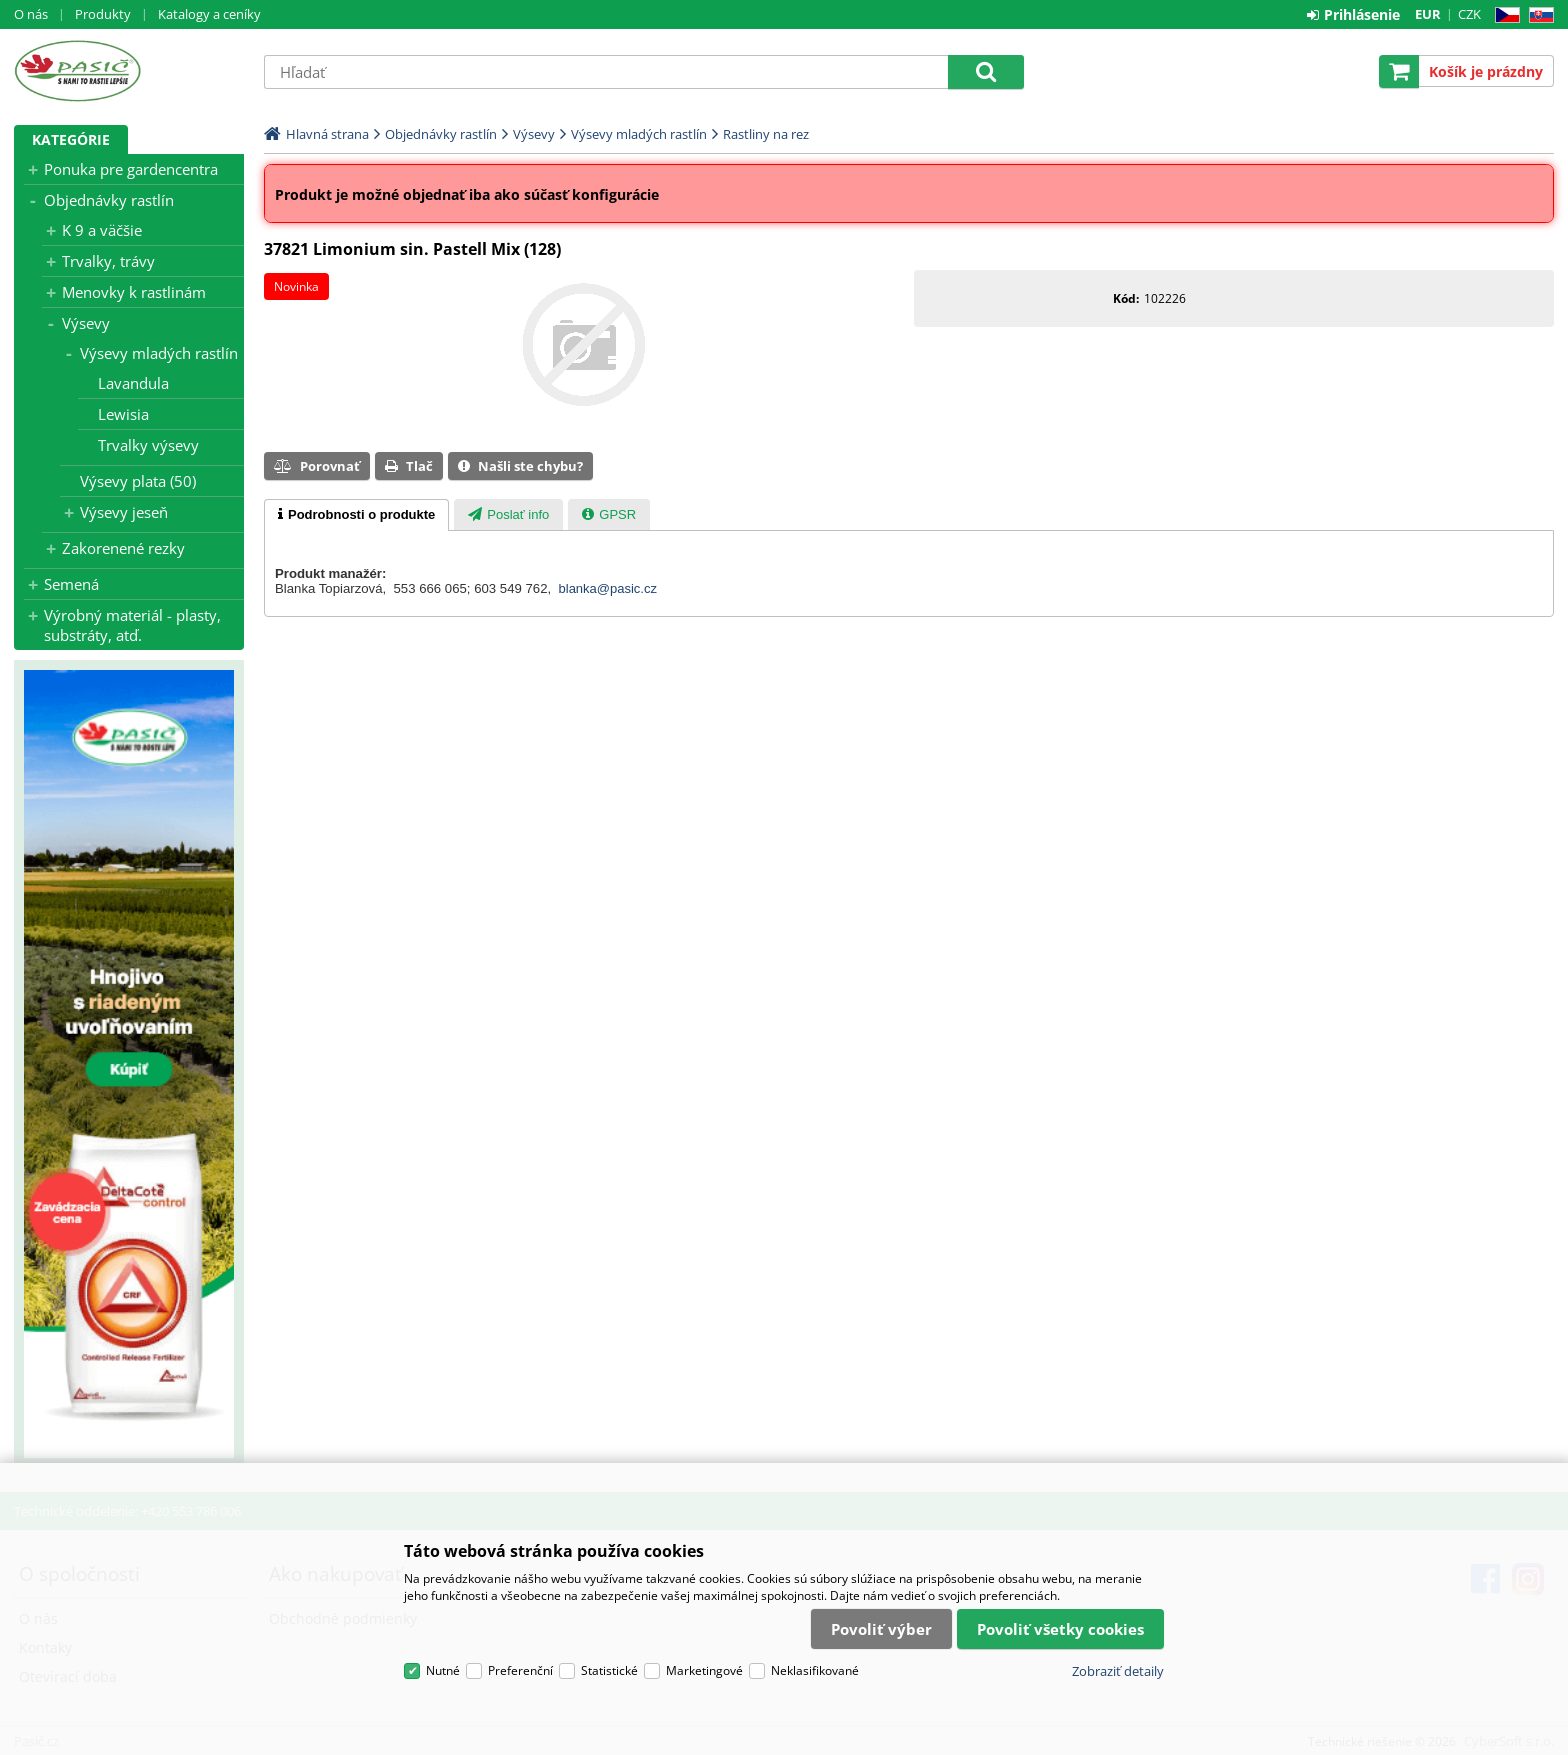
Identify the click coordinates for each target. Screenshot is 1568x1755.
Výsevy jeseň (124, 512)
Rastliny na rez (766, 134)
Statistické (609, 1670)
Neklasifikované (815, 1670)
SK (1537, 15)
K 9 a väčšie (102, 230)
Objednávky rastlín (109, 200)
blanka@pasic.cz (608, 588)
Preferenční (520, 1670)
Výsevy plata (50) (138, 481)
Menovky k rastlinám (134, 292)
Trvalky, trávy (108, 261)
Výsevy (86, 323)
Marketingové (704, 1670)
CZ (1503, 15)
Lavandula (133, 383)
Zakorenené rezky (123, 548)
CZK (1469, 14)
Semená (71, 584)
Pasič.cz (129, 71)
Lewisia (123, 414)
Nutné (443, 1670)
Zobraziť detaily (1118, 1671)
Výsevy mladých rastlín (159, 353)
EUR (1428, 14)
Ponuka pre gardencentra (131, 169)
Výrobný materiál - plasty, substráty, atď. (132, 625)
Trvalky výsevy (148, 445)
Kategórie (71, 139)
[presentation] (356, 515)
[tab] (356, 515)
